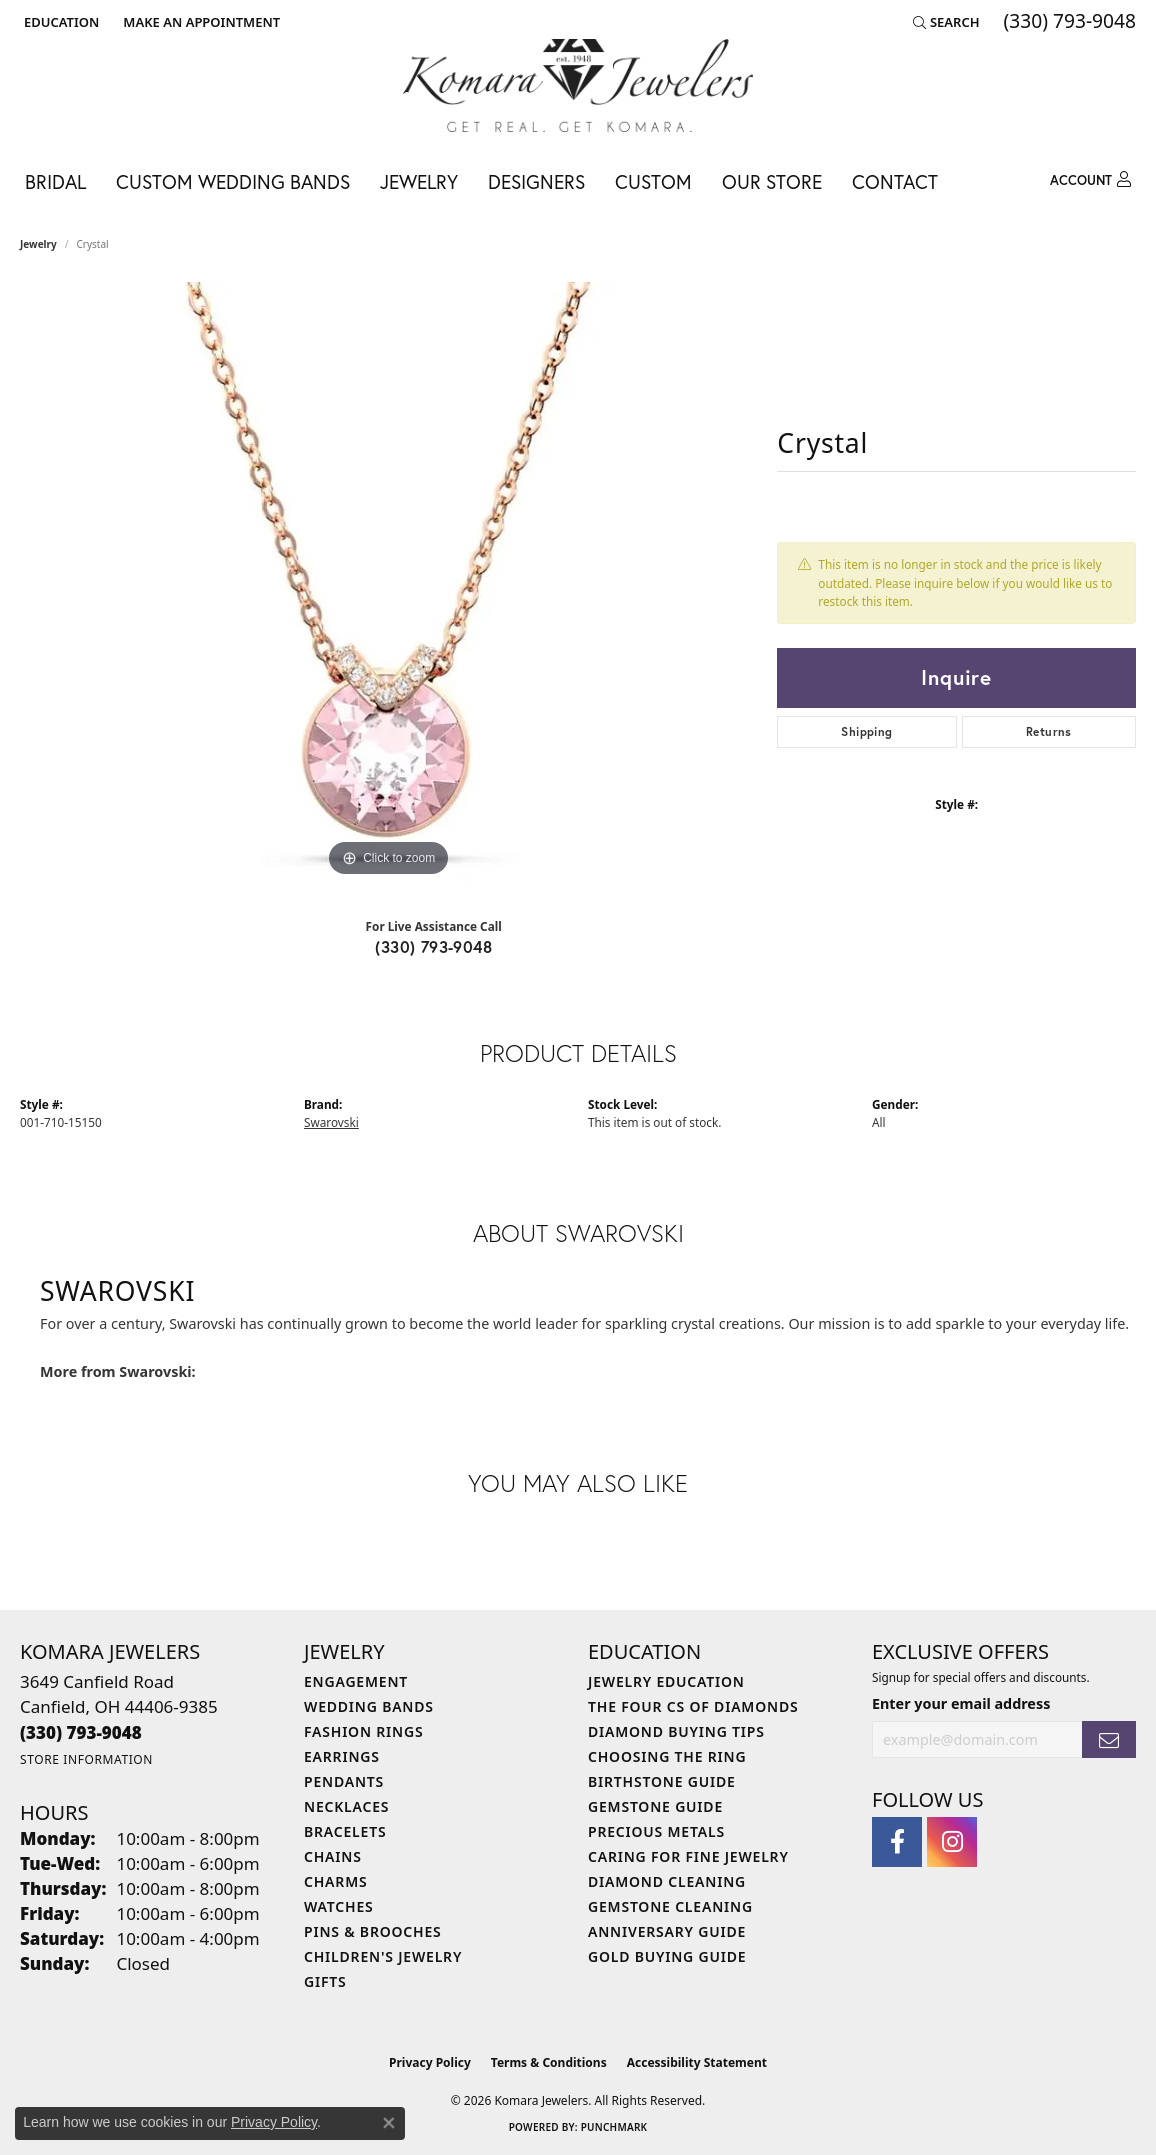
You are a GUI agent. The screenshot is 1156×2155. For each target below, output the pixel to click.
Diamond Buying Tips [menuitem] (676, 1731)
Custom (653, 181)
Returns (1049, 731)
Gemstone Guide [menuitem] (655, 1806)
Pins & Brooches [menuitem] (373, 1931)
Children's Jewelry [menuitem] (383, 1956)
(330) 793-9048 (433, 946)
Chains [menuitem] (333, 1856)
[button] (59, 22)
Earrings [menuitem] (342, 1756)
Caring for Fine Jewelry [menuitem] (688, 1856)
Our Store (772, 181)
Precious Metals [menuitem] (656, 1831)
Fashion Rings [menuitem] (363, 1731)
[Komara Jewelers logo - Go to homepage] (578, 85)
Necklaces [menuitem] (346, 1806)
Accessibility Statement (697, 2062)
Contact (895, 181)
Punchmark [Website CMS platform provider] (614, 2127)
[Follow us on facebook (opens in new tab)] (897, 1842)
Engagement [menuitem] (356, 1681)
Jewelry (419, 181)
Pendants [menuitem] (344, 1781)
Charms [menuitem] (335, 1881)
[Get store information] (86, 1759)
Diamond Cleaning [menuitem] (667, 1881)
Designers (536, 181)
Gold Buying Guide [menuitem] (667, 1956)
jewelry (38, 244)
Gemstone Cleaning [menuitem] (670, 1906)
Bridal (55, 181)
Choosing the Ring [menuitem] (667, 1756)
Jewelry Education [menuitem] (666, 1681)
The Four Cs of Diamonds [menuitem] (693, 1706)
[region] (389, 582)
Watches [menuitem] (339, 1906)
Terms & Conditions (549, 2062)
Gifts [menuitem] (325, 1981)
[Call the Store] (81, 1732)
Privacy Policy (430, 2062)
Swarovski (331, 1122)
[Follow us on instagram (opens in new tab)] (952, 1842)
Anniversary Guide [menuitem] (667, 1931)
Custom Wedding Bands (233, 181)
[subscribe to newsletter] (1109, 1739)
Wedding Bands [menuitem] (369, 1706)
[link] (199, 22)
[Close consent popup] (389, 2123)
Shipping (866, 731)
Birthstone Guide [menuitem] (662, 1781)
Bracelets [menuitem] (345, 1831)
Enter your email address (961, 1703)
